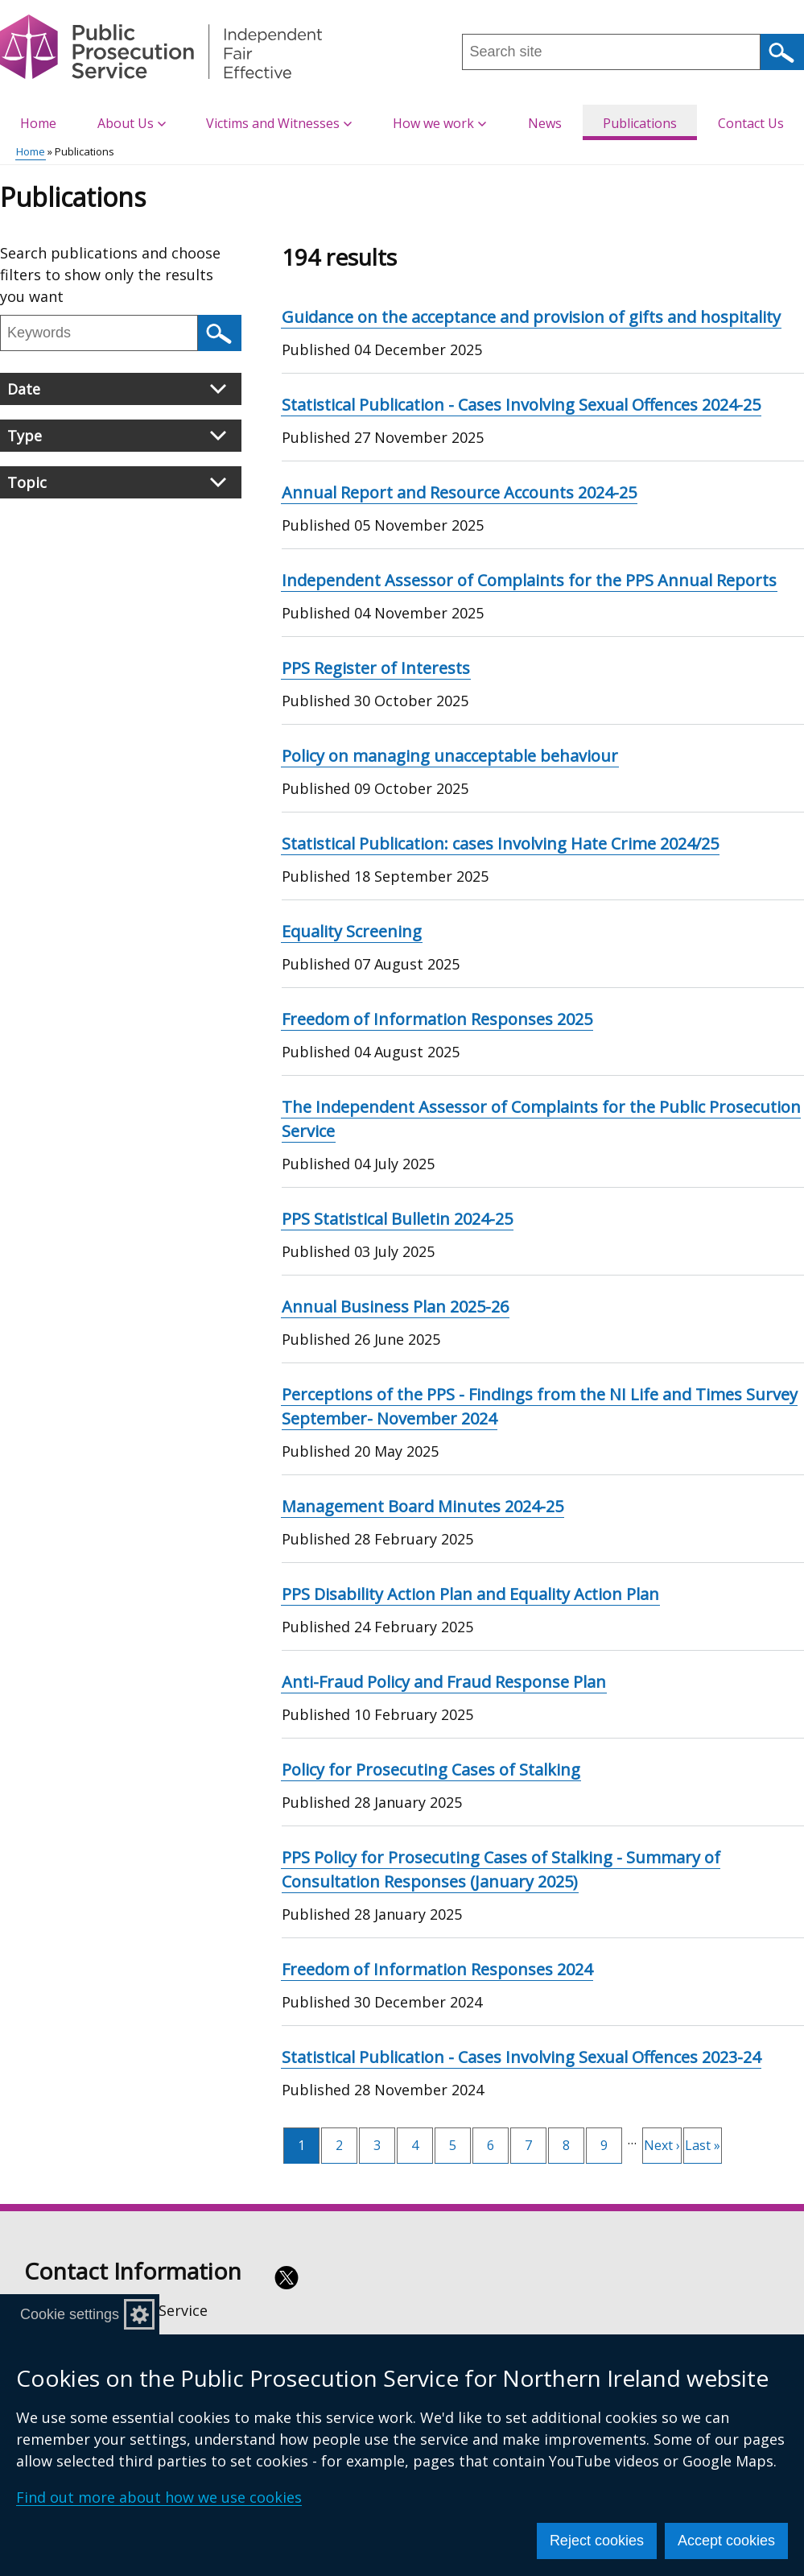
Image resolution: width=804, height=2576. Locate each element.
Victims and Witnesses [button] (279, 123)
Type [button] (116, 435)
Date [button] (116, 389)
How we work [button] (439, 123)
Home (38, 123)
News (545, 123)
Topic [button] (116, 482)
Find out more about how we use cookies (159, 2497)
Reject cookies (597, 2541)
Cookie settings (69, 2314)
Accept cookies (726, 2541)
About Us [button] (131, 123)
